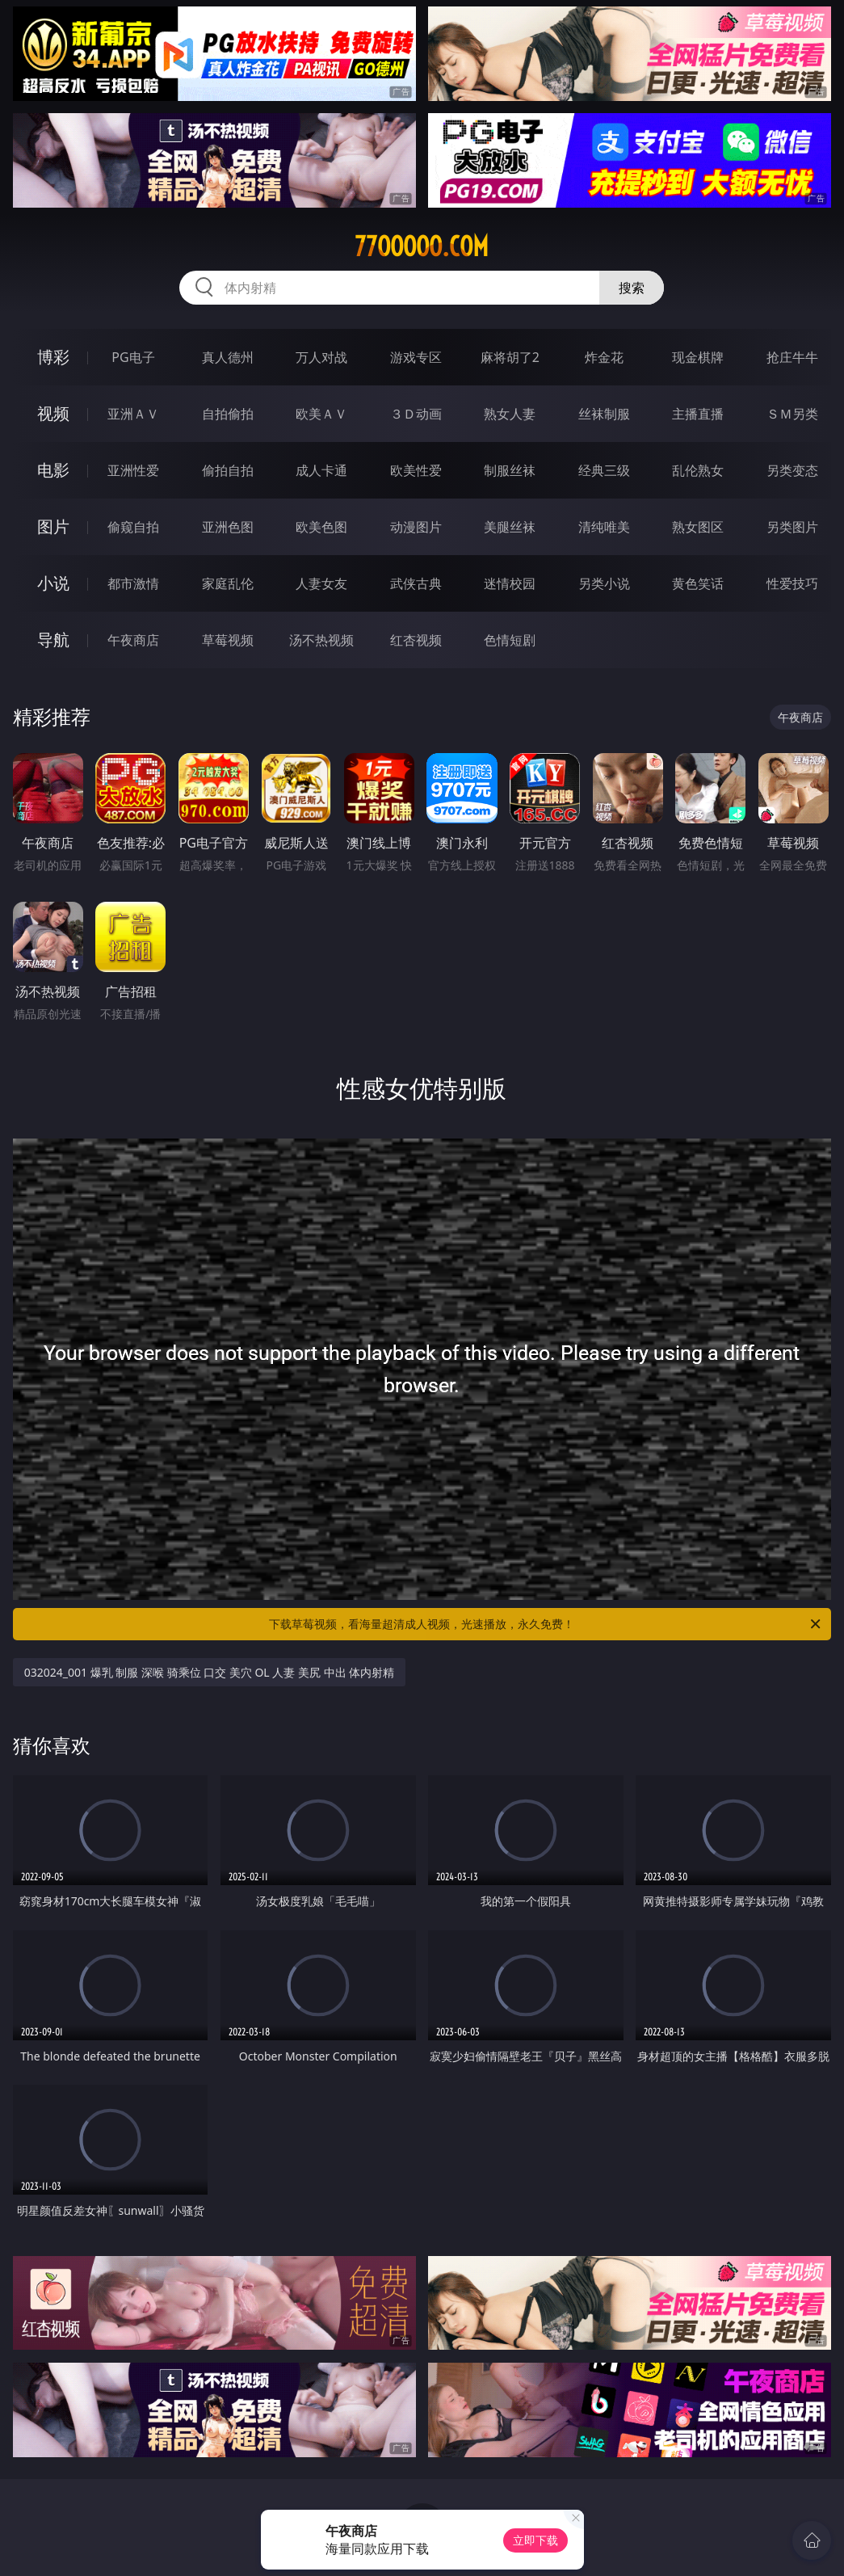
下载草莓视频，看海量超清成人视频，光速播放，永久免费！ (546, 1624)
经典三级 (604, 470)
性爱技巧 (792, 583)
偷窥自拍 (133, 527)
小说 (53, 583)
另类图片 (792, 527)
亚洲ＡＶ (133, 414)
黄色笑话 (698, 583)
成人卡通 (321, 470)
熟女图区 (698, 527)
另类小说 (604, 583)
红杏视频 (416, 640)
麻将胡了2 (510, 357)
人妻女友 (321, 583)
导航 (53, 639)
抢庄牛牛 (792, 357)
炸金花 (604, 357)
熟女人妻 (509, 414)
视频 (53, 413)
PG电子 (132, 357)
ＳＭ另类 (792, 414)
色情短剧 (509, 640)
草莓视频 (228, 640)
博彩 (53, 357)
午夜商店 (133, 640)
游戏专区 (416, 357)
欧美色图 (321, 527)
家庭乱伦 (228, 583)
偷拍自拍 (228, 470)
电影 (53, 470)
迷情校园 (509, 583)
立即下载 (535, 2540)
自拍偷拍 (228, 414)
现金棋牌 (698, 357)
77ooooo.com (422, 246)
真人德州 (228, 357)
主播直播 (698, 414)
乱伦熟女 (698, 470)
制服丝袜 (509, 470)
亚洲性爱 (133, 470)
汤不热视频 (321, 640)
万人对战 (321, 357)
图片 (53, 526)
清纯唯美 (604, 527)
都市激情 (133, 583)
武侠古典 (416, 583)
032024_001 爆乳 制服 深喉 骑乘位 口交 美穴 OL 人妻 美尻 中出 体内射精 (209, 1672)
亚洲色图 (228, 527)
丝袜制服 (604, 414)
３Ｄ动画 (416, 414)
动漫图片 (416, 527)
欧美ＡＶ (321, 414)
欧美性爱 (416, 470)
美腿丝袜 (509, 527)
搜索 (632, 288)
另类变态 (792, 470)
